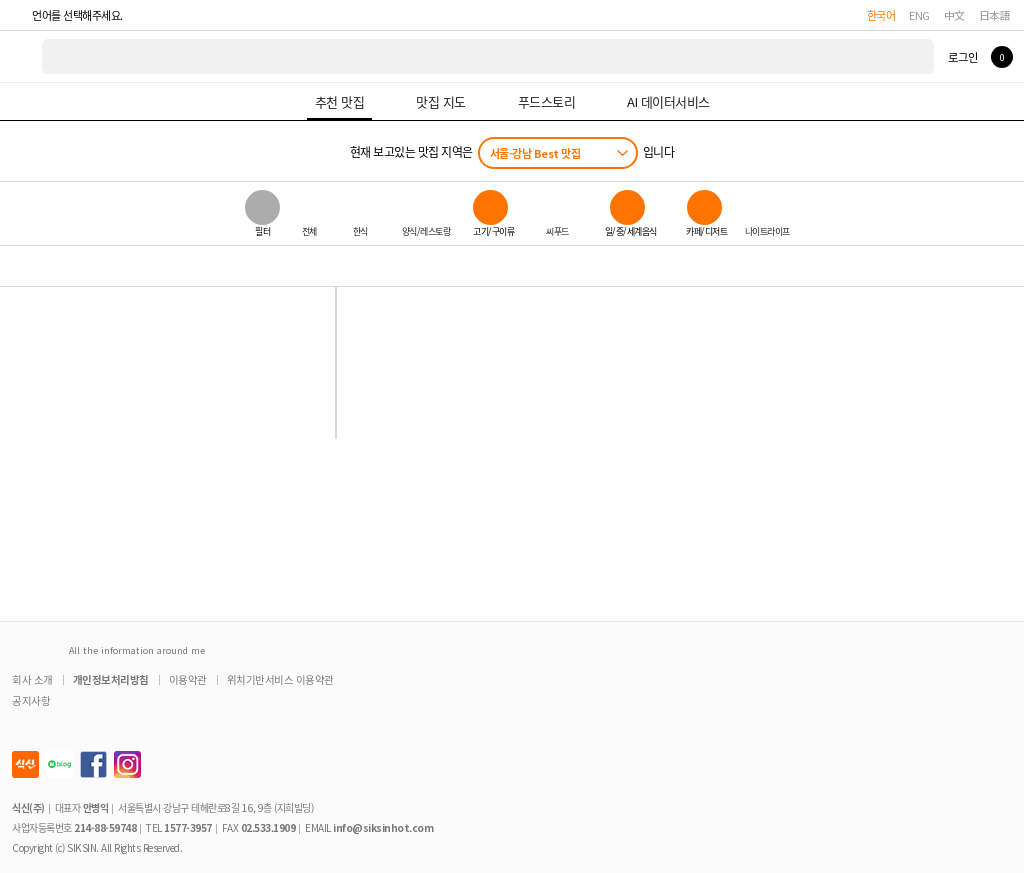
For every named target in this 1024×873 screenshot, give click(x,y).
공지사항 (31, 700)
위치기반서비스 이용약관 (280, 679)
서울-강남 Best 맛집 (535, 153)
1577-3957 (188, 827)
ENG (919, 15)
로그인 (962, 57)
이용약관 (188, 679)
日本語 (995, 15)
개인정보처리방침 (111, 679)
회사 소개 (32, 679)
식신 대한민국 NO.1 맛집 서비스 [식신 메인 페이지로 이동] (22, 56)
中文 (954, 15)
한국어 (881, 15)
